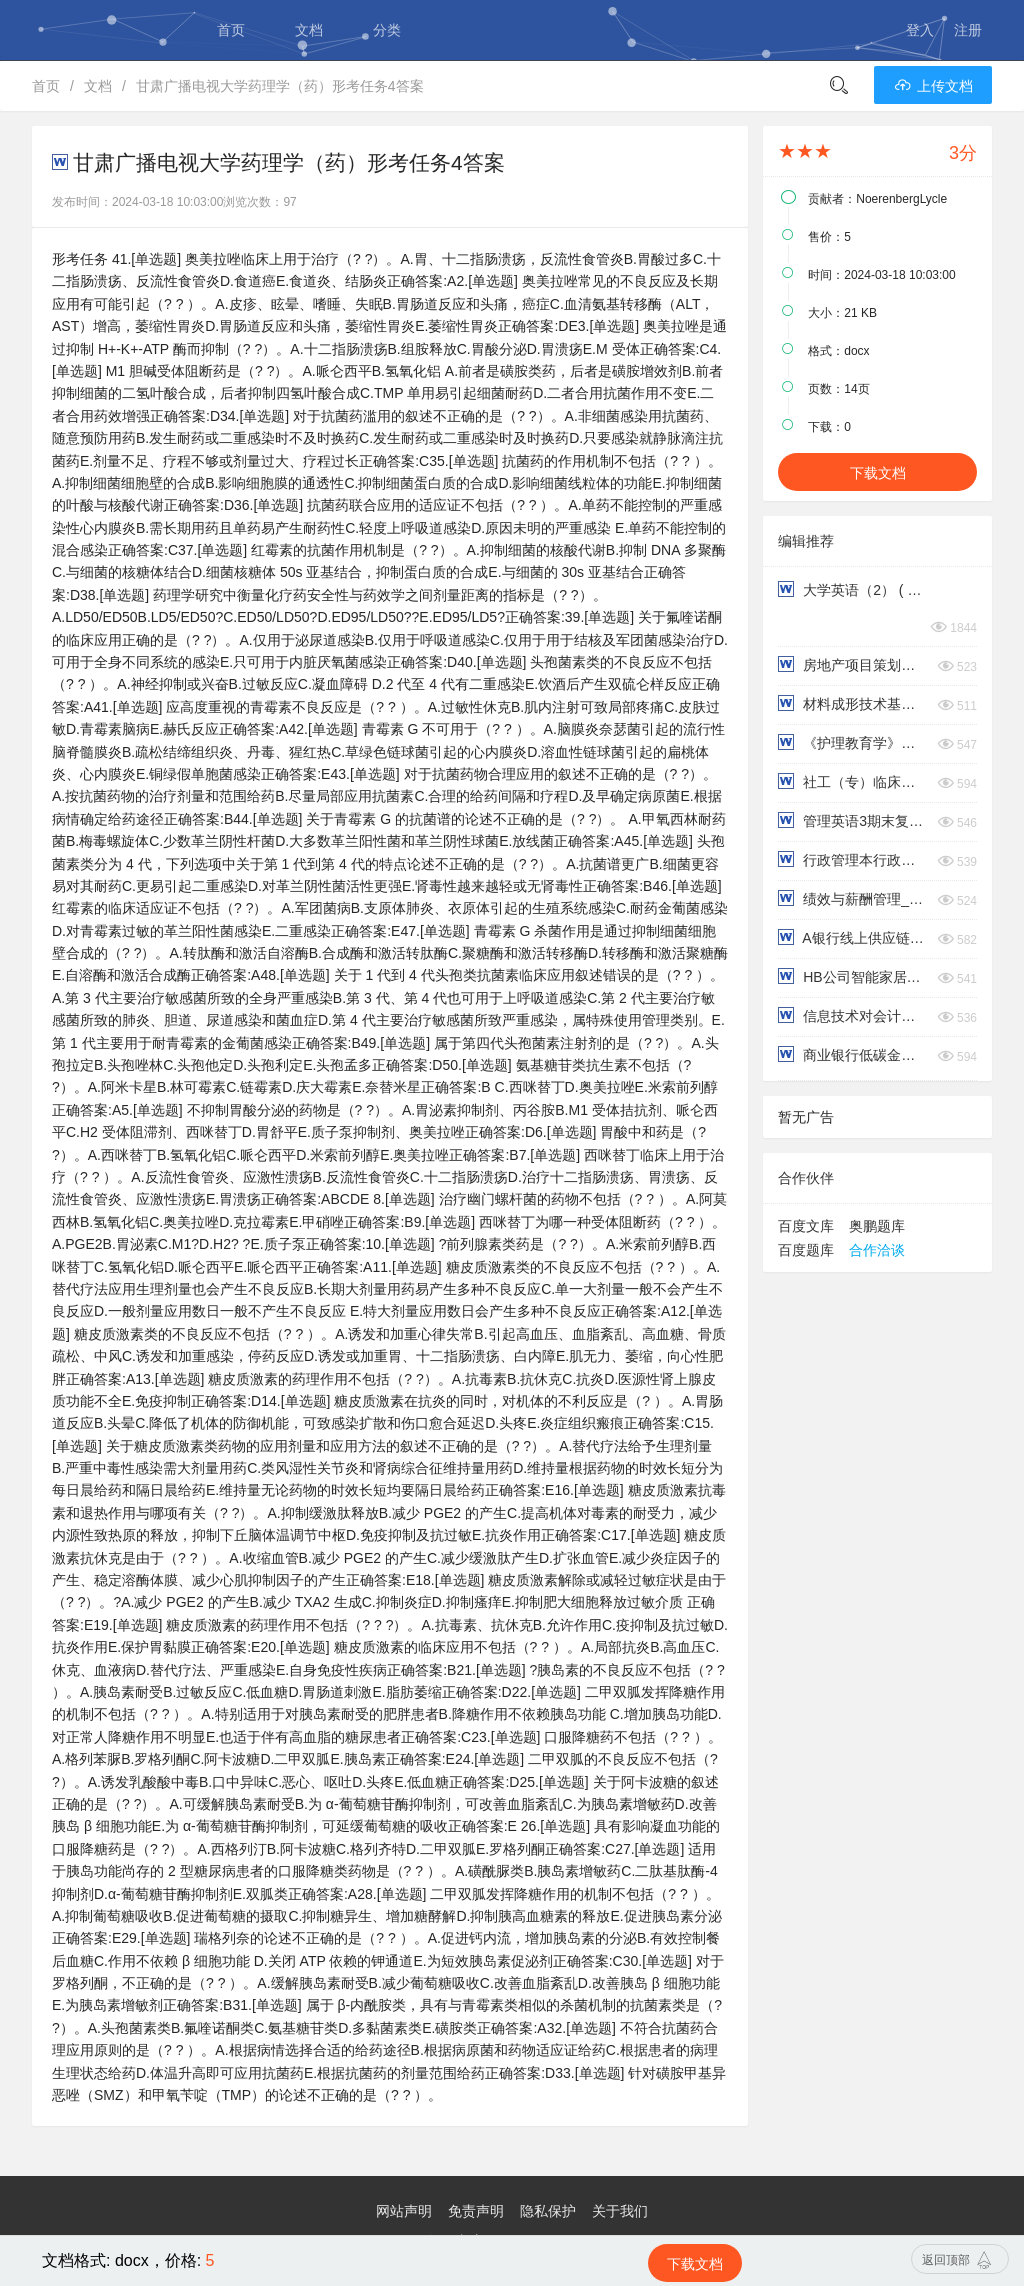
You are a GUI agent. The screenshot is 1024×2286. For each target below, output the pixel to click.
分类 (387, 30)
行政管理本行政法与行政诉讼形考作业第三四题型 (852, 859)
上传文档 (933, 86)
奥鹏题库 (877, 1226)
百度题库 (806, 1250)
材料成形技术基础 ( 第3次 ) (852, 703)
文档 (309, 30)
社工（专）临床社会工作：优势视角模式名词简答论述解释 (852, 781)
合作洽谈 (877, 1250)
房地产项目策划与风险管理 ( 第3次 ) (852, 664)
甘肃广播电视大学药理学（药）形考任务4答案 (280, 86)
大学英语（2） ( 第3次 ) (852, 589)
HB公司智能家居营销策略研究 (852, 976)
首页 (231, 30)
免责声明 (476, 2211)
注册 (968, 30)
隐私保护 (548, 2211)
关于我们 (620, 2211)
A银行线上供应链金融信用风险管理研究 (852, 937)
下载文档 (878, 473)
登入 (920, 30)
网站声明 (404, 2211)
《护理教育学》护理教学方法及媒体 (852, 742)
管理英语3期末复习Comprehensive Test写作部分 (852, 820)
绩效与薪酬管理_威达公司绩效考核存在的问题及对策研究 (852, 898)
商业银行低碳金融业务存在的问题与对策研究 (852, 1054)
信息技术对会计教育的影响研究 (852, 1015)
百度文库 (806, 1226)
